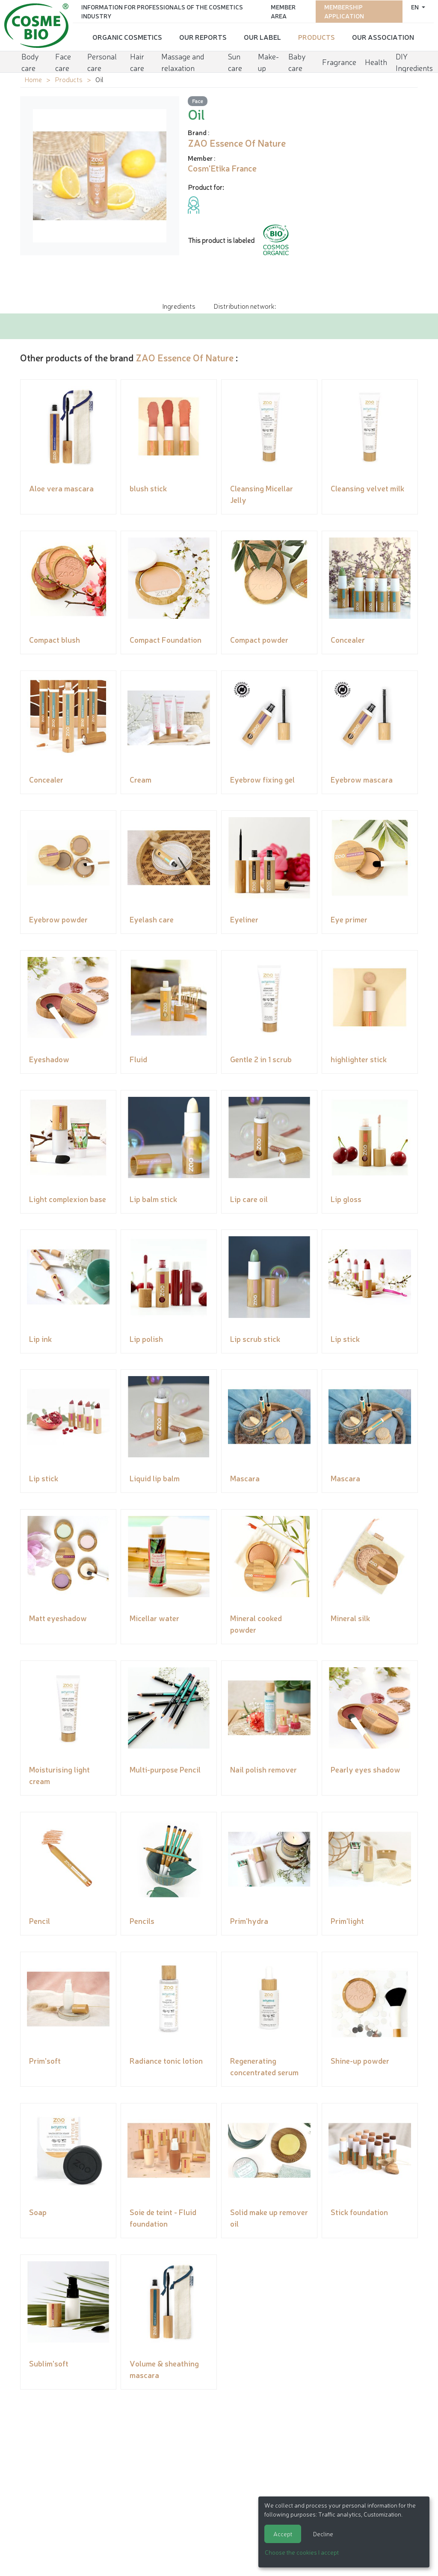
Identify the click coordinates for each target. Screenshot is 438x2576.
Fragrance (339, 61)
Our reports (203, 36)
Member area (283, 11)
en (415, 6)
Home (33, 79)
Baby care (297, 61)
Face (197, 100)
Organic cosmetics (127, 36)
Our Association (383, 36)
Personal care (102, 61)
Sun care (235, 61)
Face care (63, 61)
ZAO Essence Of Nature (185, 357)
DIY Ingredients (414, 61)
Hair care (137, 61)
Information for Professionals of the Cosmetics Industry (162, 11)
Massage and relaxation (182, 61)
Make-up (268, 61)
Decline (323, 2534)
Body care (30, 61)
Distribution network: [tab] (244, 305)
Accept (282, 2534)
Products (316, 36)
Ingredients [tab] (178, 305)
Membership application (344, 11)
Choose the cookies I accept (302, 2552)
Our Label (262, 36)
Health (376, 61)
